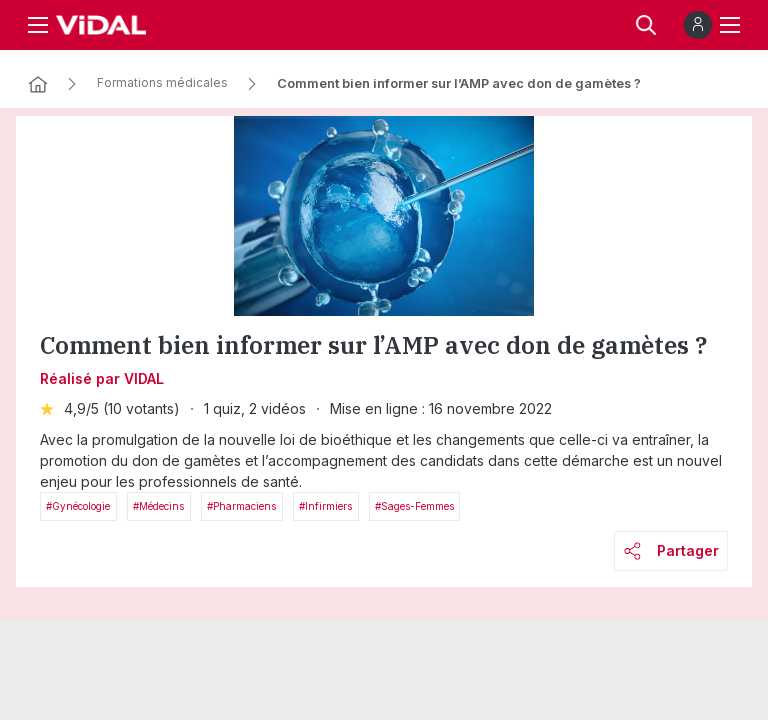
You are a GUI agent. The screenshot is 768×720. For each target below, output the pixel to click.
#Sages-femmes (414, 506)
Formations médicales (162, 83)
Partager (671, 551)
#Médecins (158, 506)
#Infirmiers (325, 506)
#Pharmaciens (241, 506)
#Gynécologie (78, 506)
